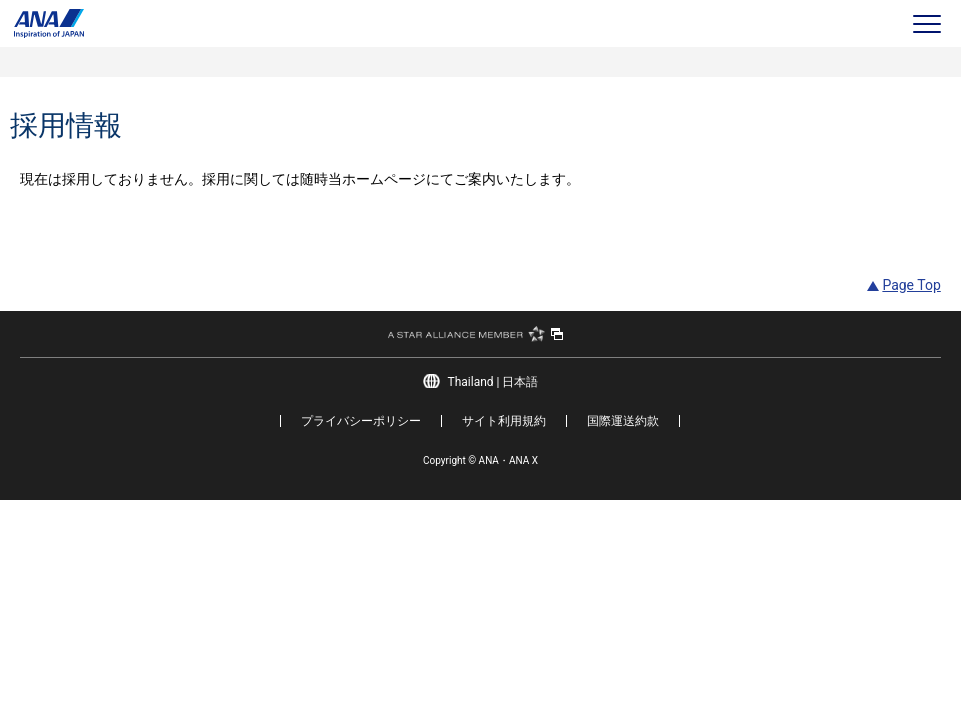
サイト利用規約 (504, 421)
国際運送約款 (623, 421)
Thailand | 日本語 (493, 381)
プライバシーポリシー (361, 421)
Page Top (911, 285)
